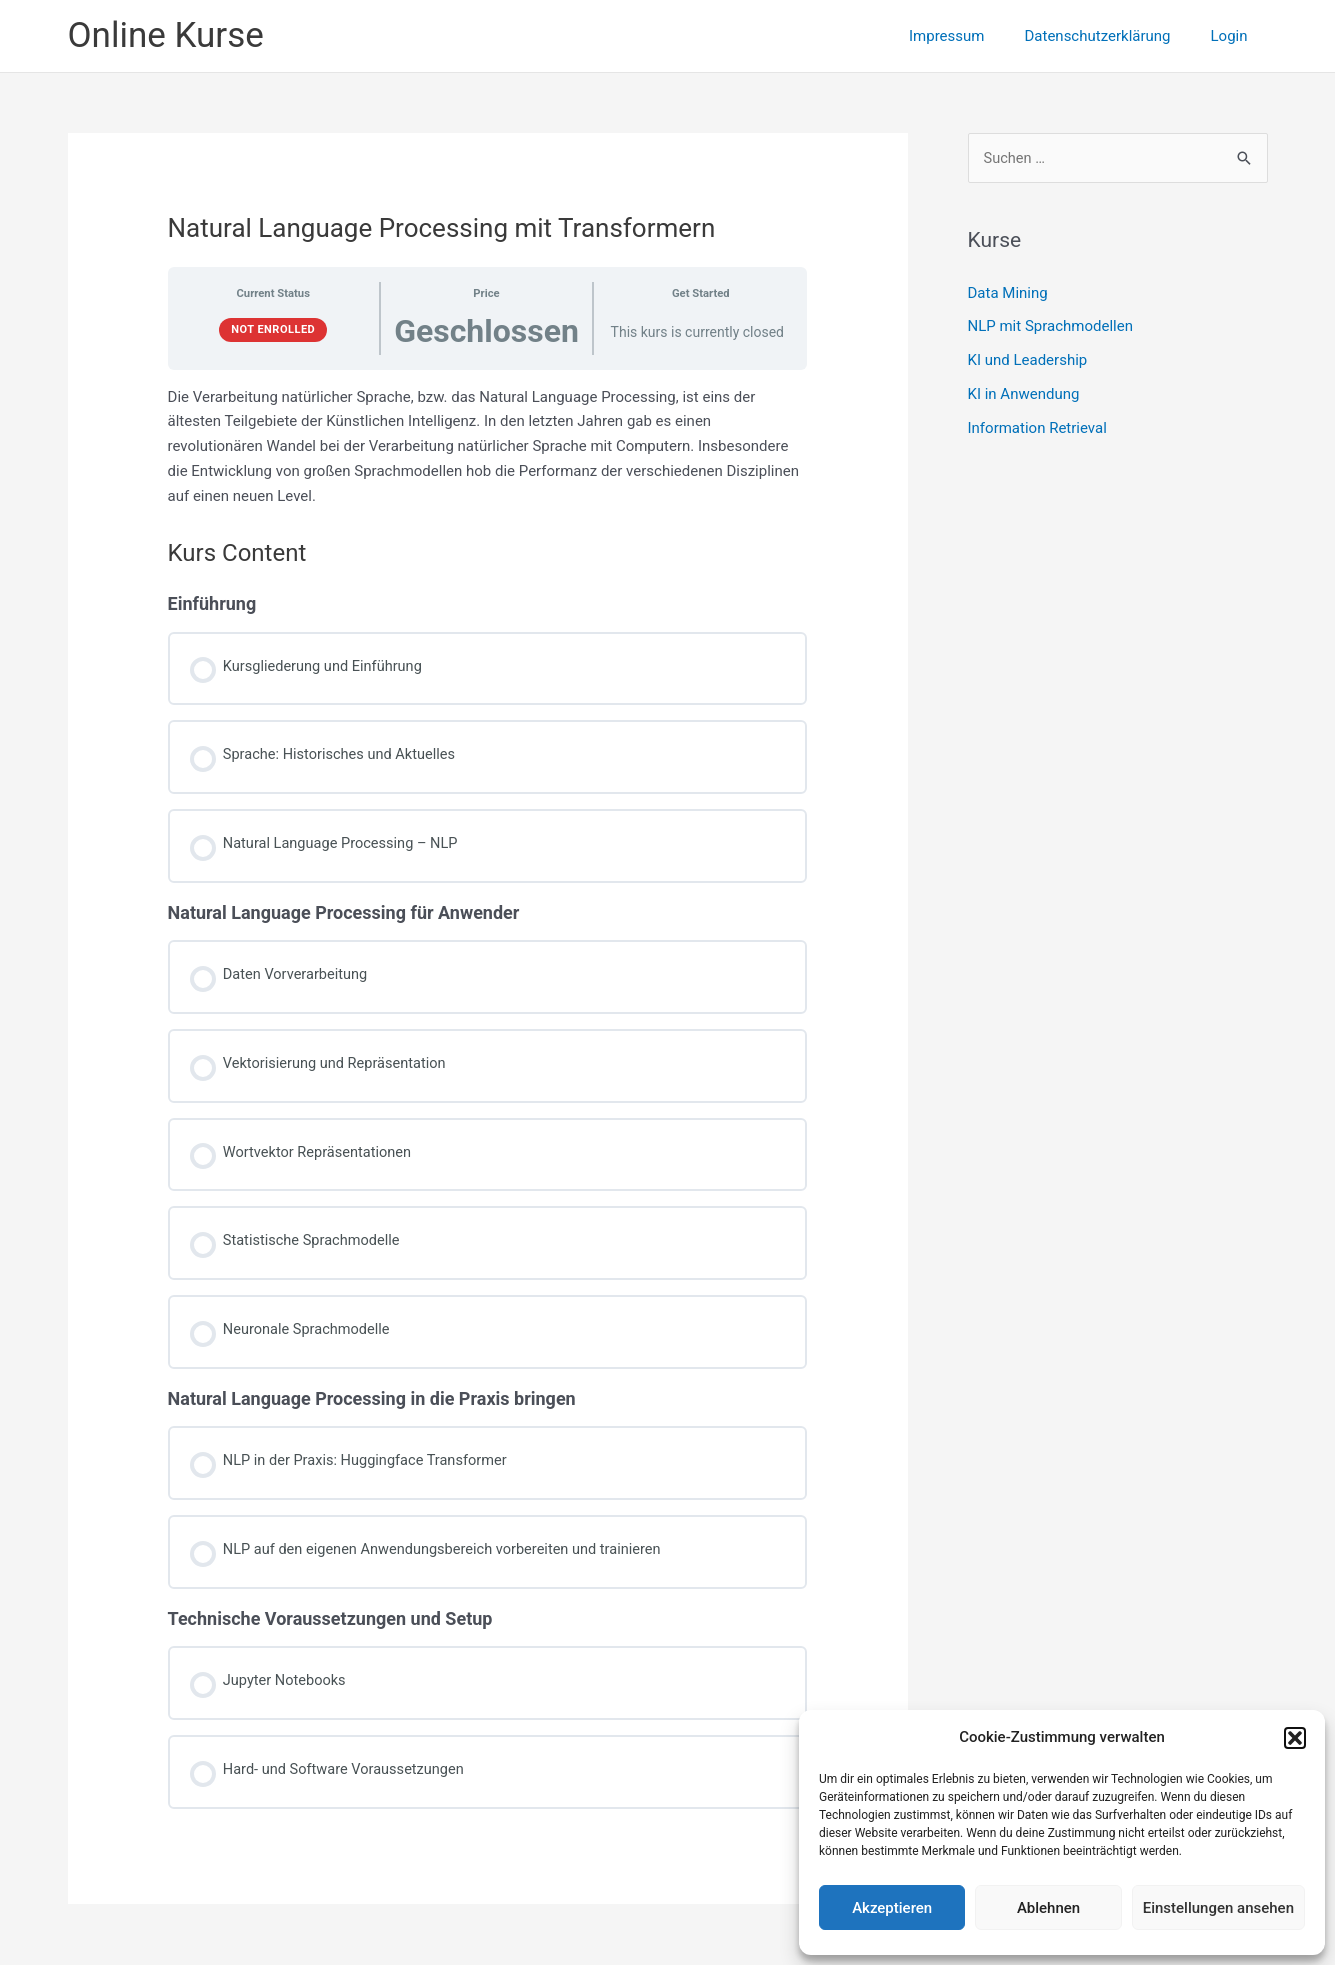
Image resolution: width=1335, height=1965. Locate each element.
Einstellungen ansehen (1218, 1908)
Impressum (971, 36)
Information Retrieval (1037, 428)
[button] (1295, 1738)
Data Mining (1008, 293)
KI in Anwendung (1024, 395)
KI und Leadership (1028, 361)
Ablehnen (1048, 1908)
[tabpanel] (488, 447)
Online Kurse (166, 35)
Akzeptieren (892, 1908)
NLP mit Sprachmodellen (1050, 327)
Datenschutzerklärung (1112, 36)
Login (1234, 36)
